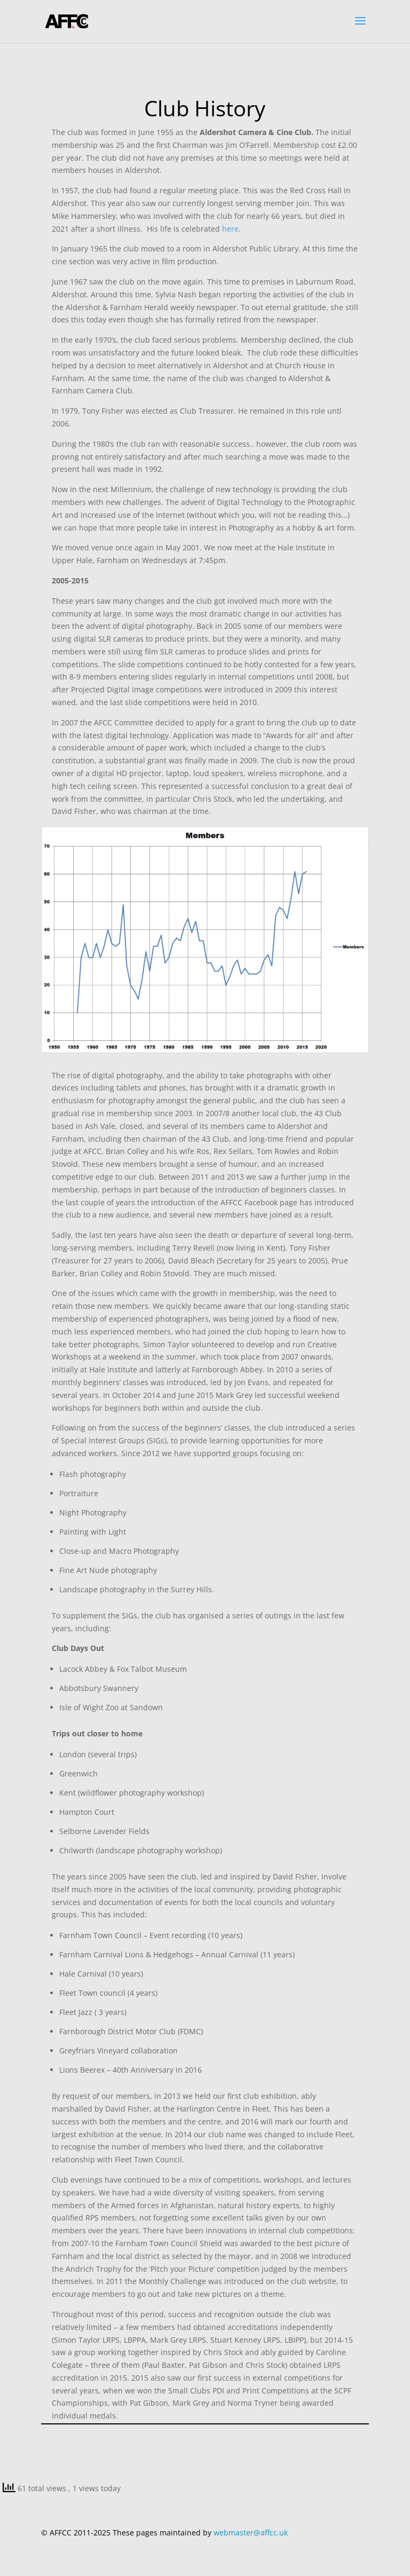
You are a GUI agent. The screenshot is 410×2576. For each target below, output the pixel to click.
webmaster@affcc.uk (251, 2532)
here (230, 229)
